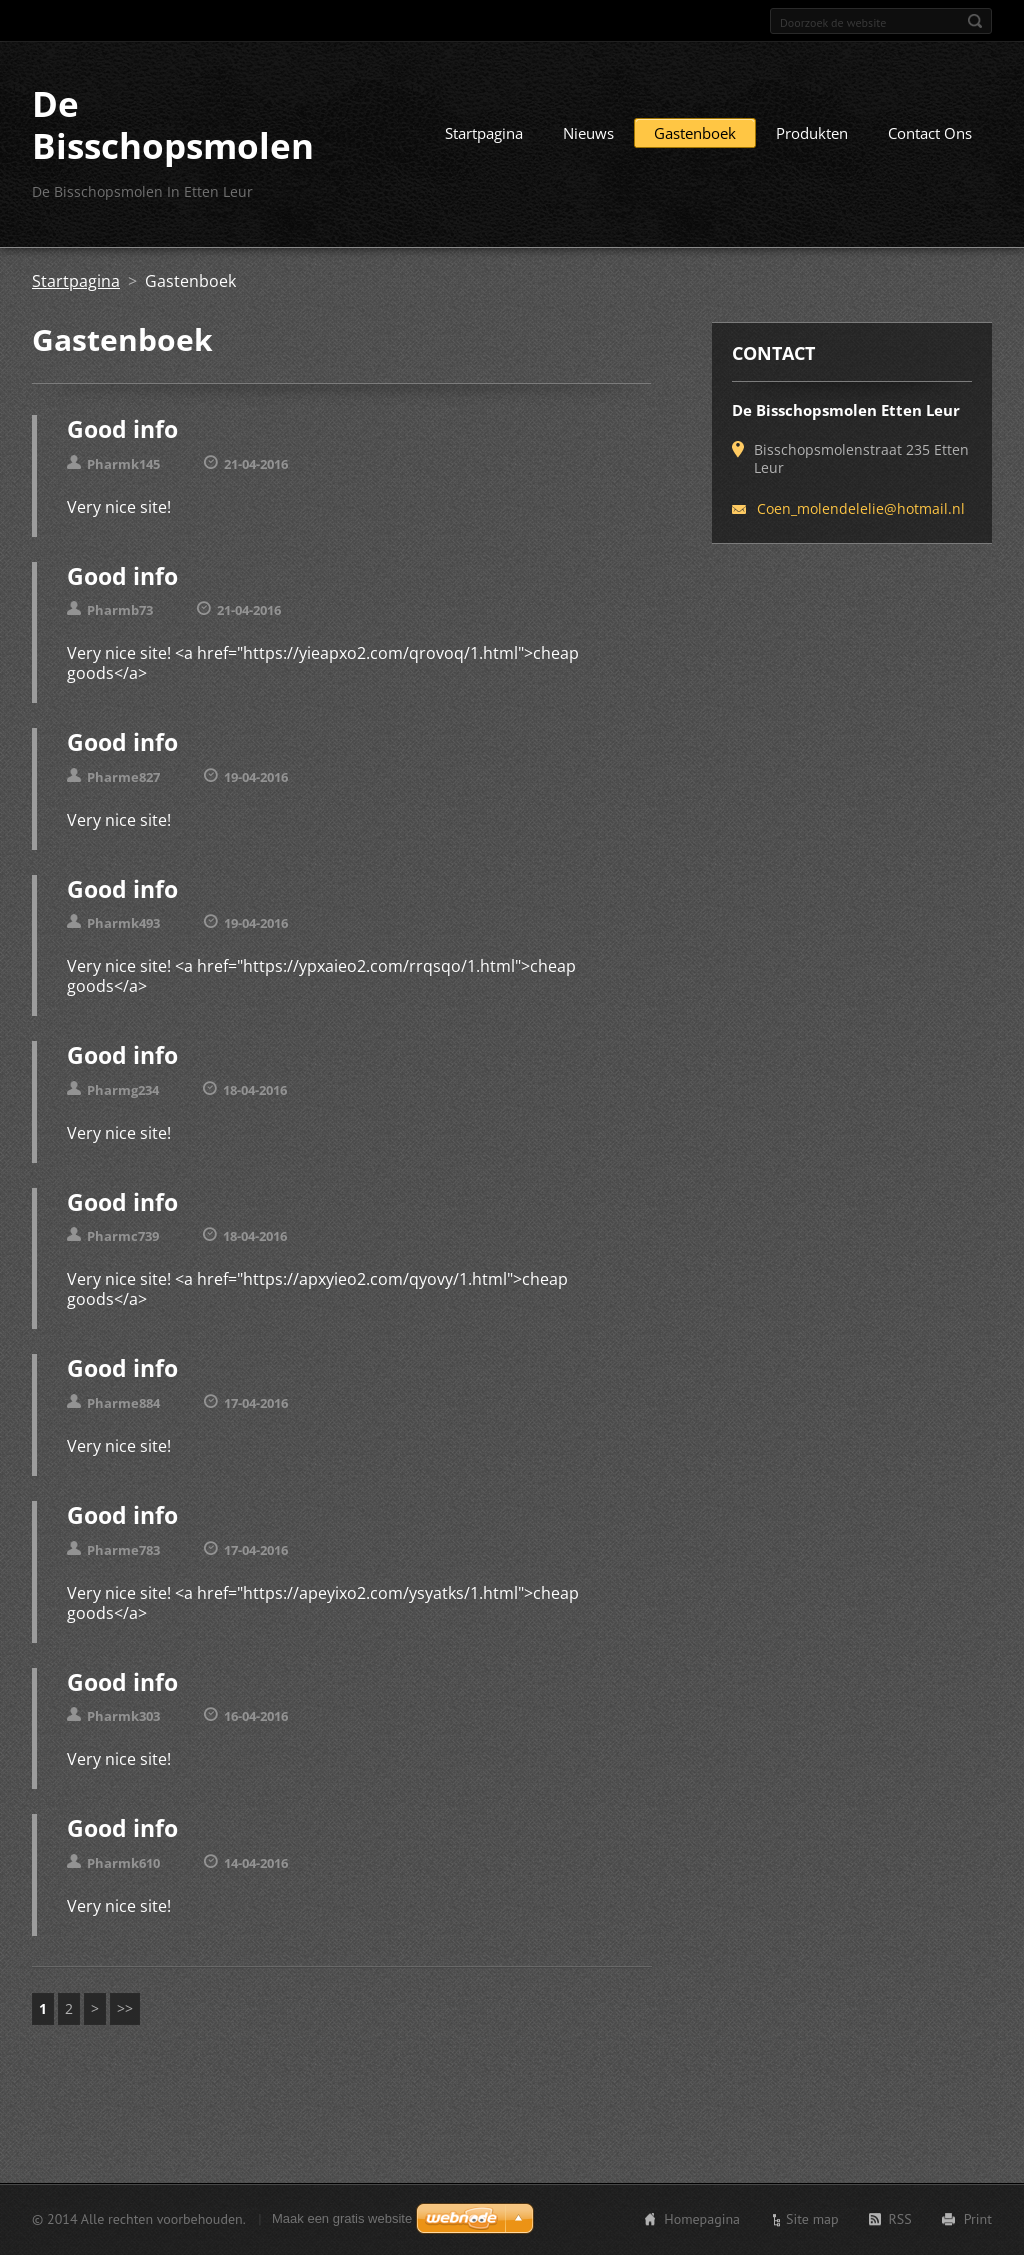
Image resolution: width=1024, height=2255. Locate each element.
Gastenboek (695, 133)
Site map (812, 2219)
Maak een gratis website (342, 2218)
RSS (900, 2219)
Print (978, 2219)
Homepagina (702, 2219)
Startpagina (484, 133)
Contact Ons (930, 133)
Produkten (812, 133)
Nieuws (588, 133)
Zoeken (975, 21)
